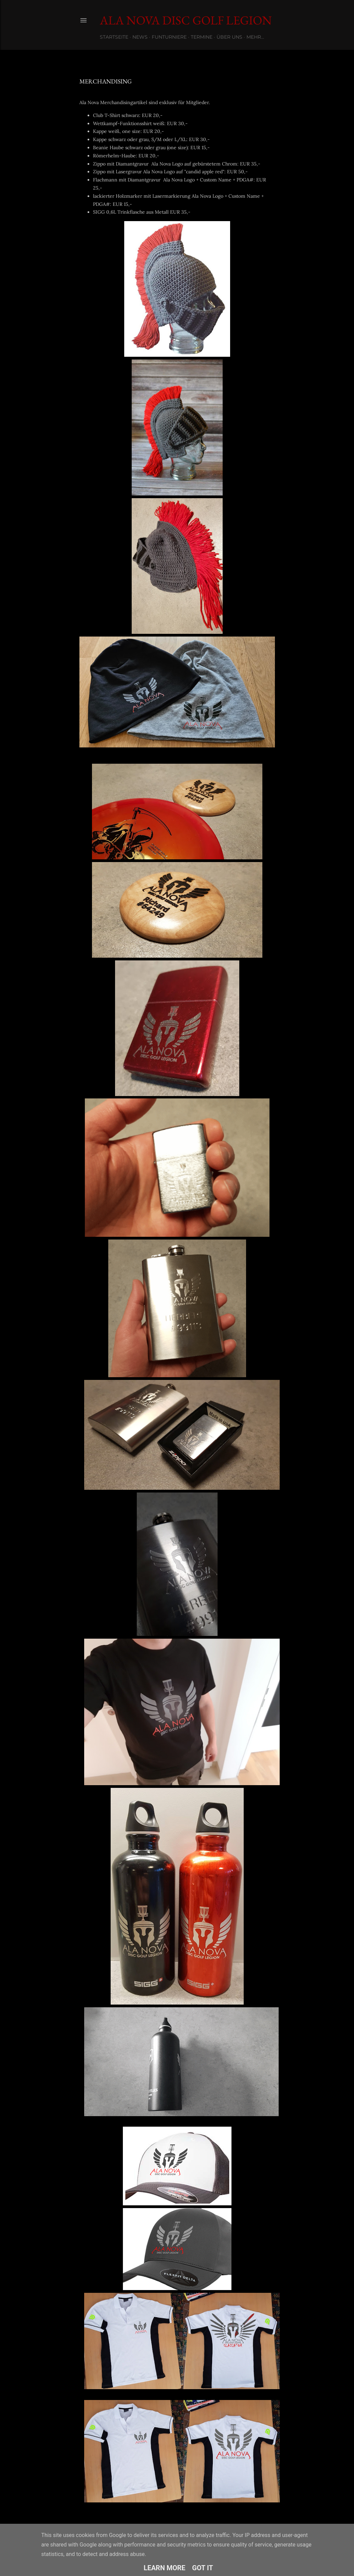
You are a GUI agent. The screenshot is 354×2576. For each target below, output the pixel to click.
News (140, 37)
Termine (201, 37)
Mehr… (255, 37)
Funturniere (169, 37)
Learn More (164, 2568)
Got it (202, 2568)
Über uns (229, 37)
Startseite (114, 37)
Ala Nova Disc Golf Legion (186, 20)
